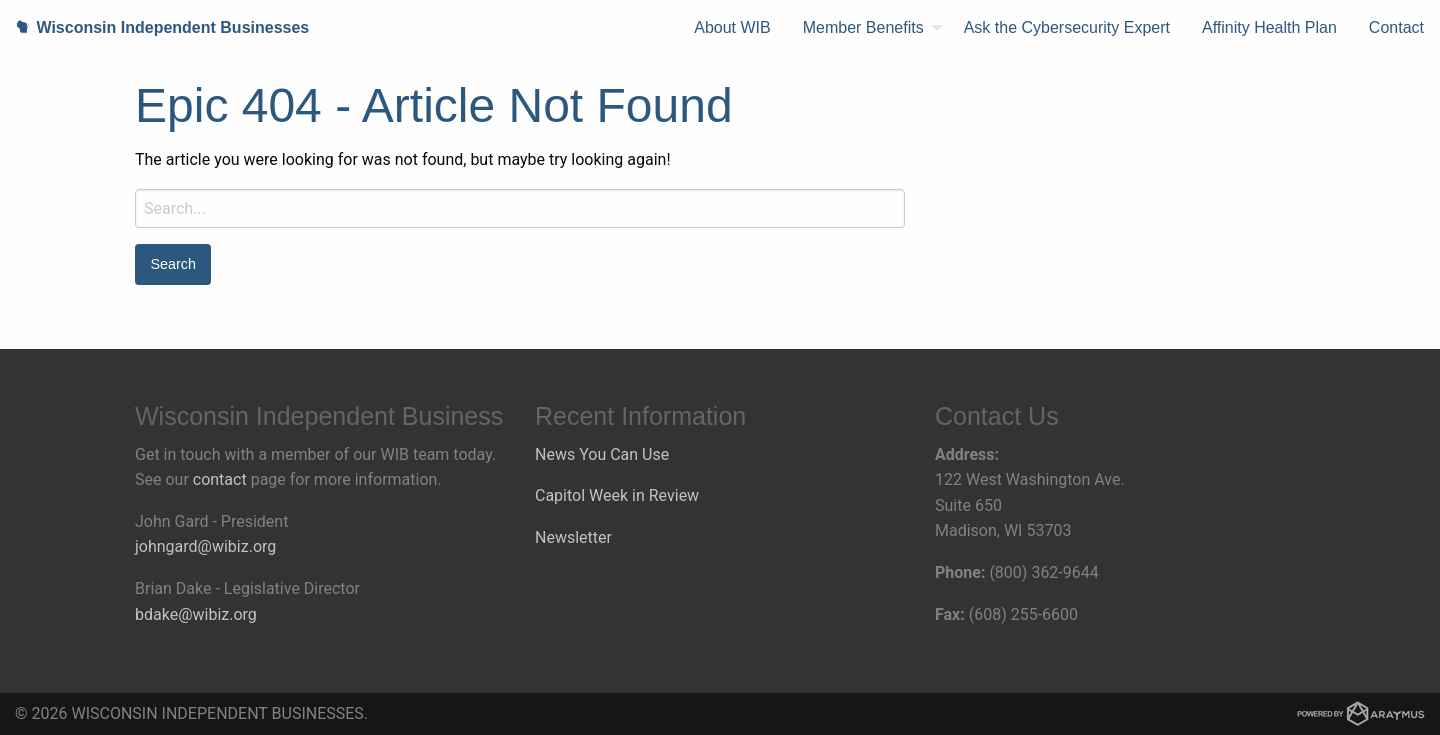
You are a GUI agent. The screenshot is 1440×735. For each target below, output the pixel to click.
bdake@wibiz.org (196, 614)
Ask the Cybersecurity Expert (1067, 27)
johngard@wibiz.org (205, 546)
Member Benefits (863, 27)
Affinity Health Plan (1269, 27)
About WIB (732, 27)
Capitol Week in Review (617, 495)
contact (220, 479)
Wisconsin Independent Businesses (154, 27)
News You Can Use (602, 454)
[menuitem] (732, 28)
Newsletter (573, 537)
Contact (1396, 27)
